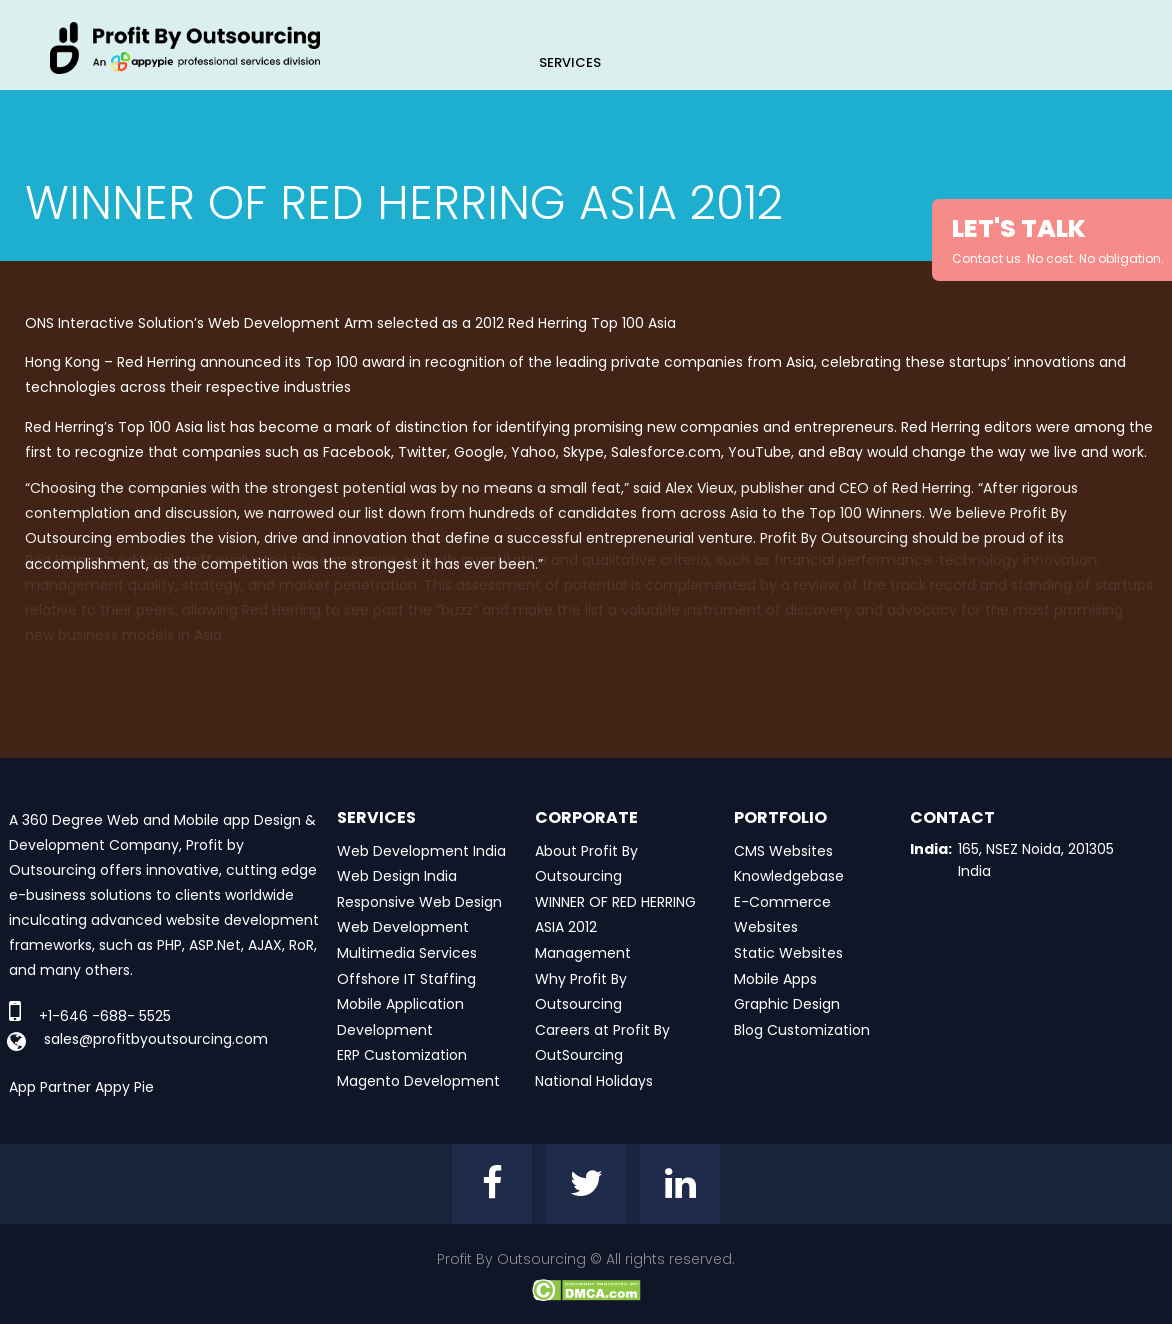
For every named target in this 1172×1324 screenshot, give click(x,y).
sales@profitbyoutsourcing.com (156, 1039)
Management (583, 953)
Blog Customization (802, 1030)
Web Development (403, 927)
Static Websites (788, 953)
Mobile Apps (775, 979)
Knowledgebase (789, 876)
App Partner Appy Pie (81, 1087)
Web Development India (421, 851)
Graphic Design (787, 1004)
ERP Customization (402, 1055)
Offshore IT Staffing (406, 979)
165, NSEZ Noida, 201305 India (1036, 860)
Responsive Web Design (419, 902)
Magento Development (418, 1081)
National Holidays (594, 1081)
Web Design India (397, 876)
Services (570, 62)
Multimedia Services (407, 953)
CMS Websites (783, 851)
